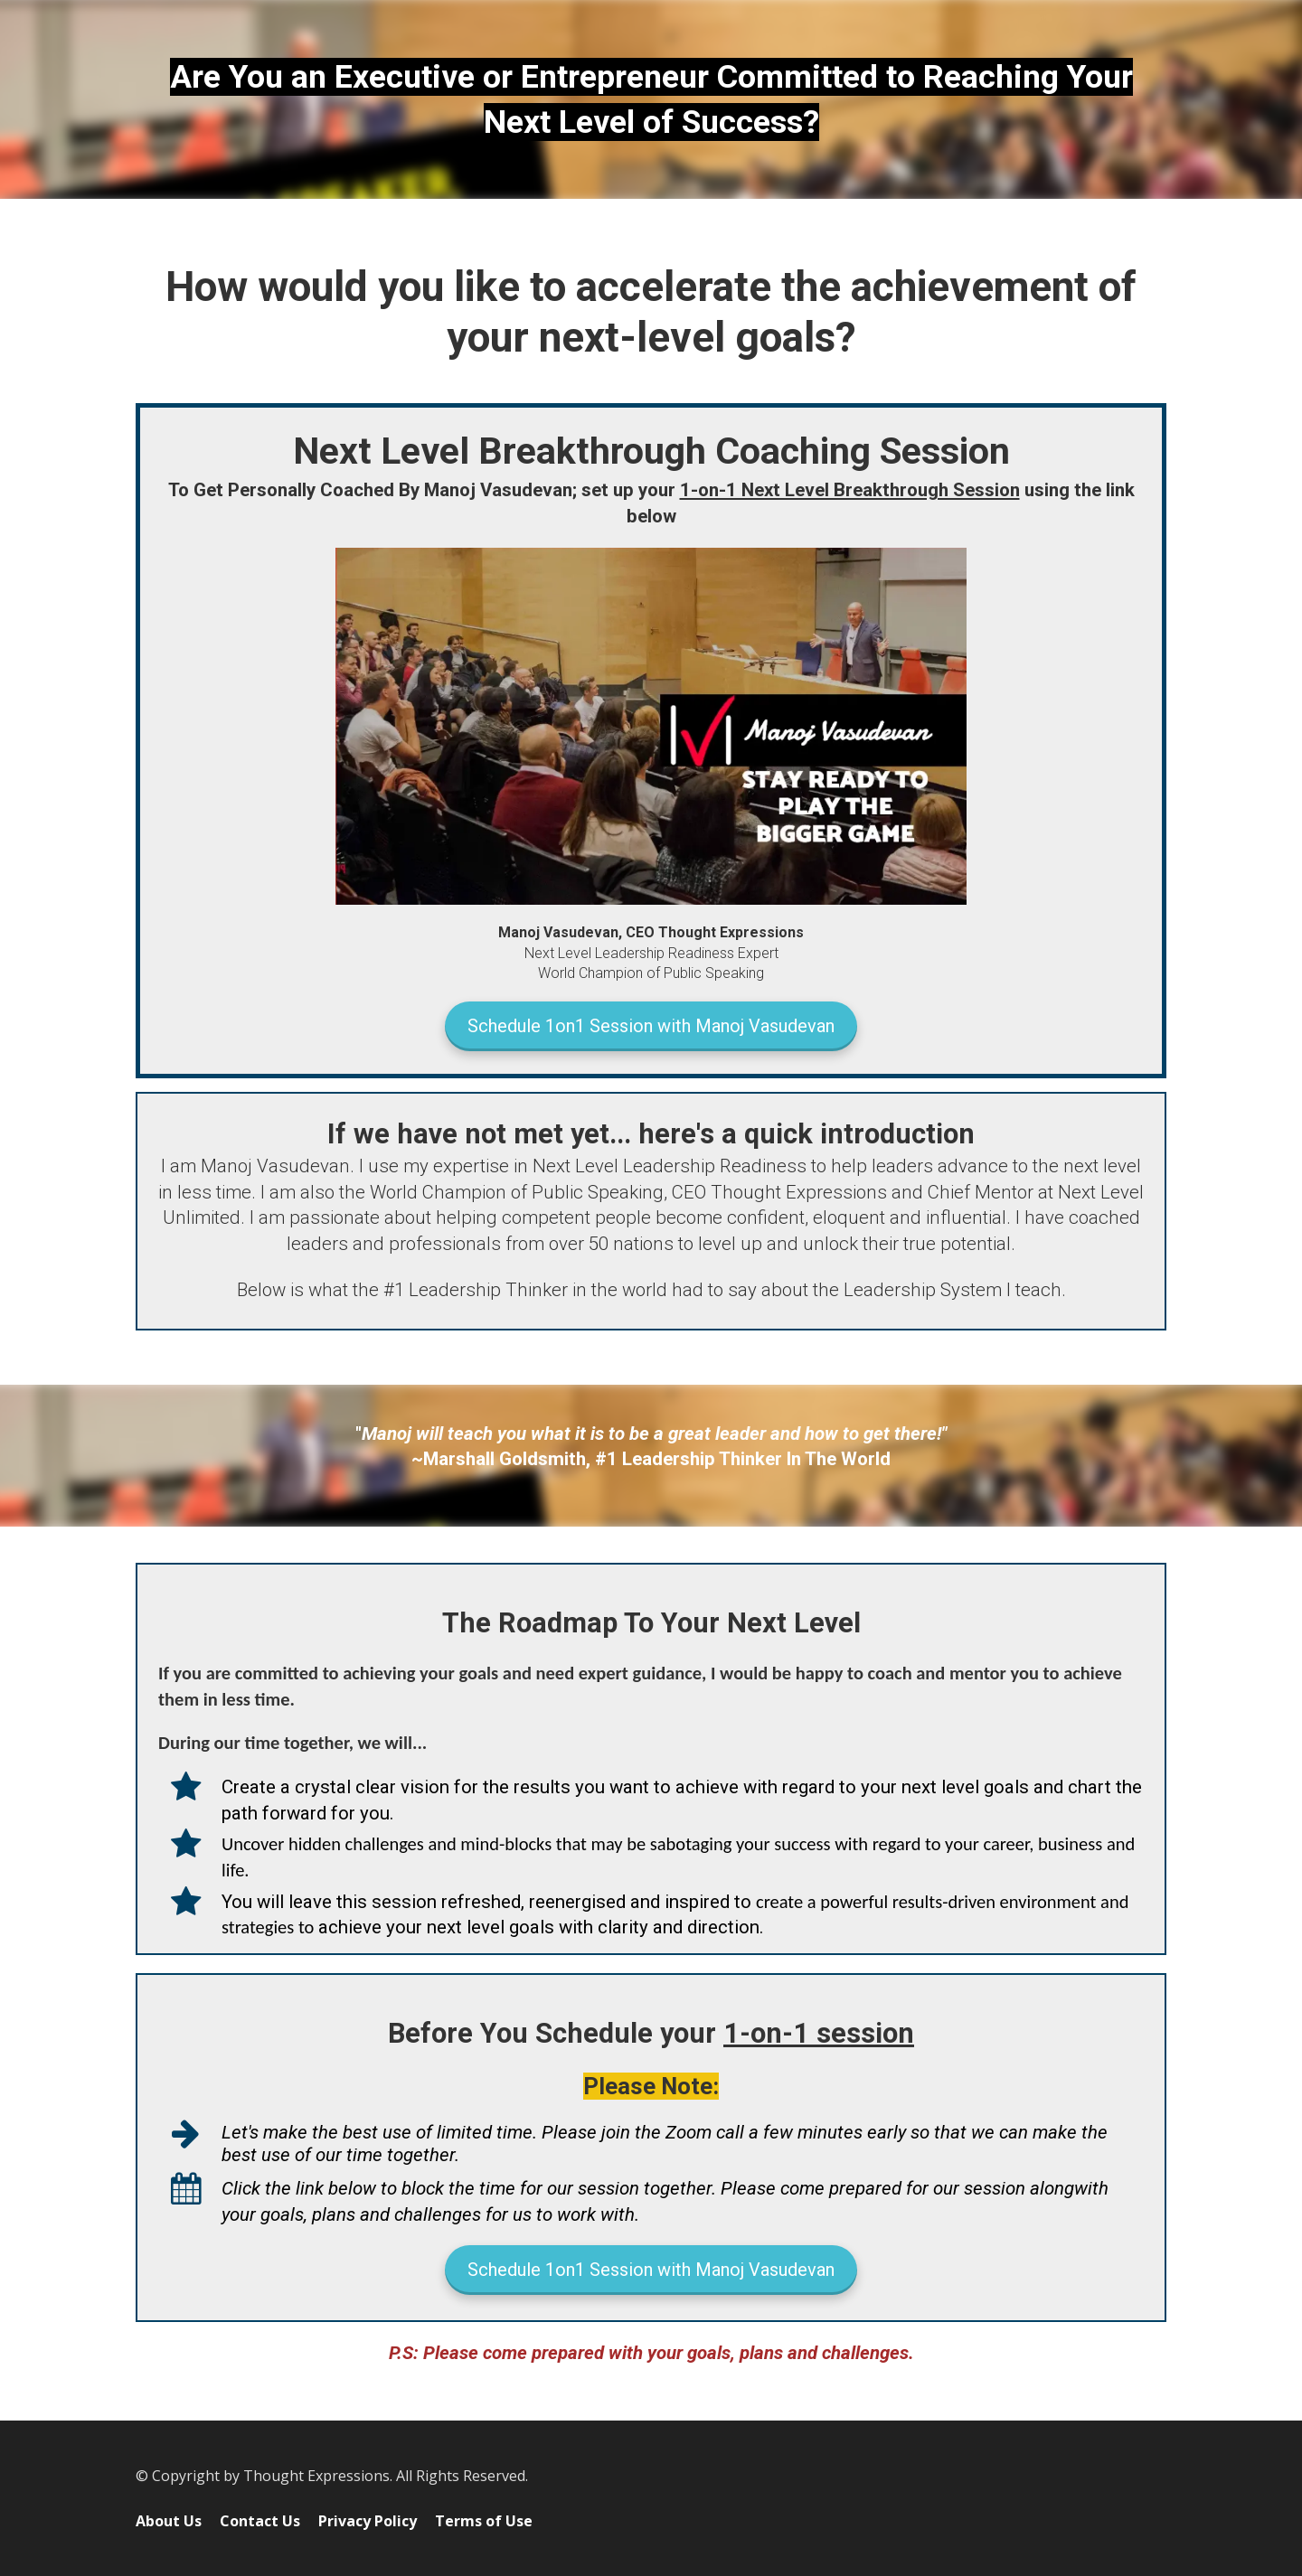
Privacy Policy (367, 2522)
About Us (169, 2522)
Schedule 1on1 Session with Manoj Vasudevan (651, 1026)
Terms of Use (484, 2522)
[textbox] (651, 99)
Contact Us (260, 2522)
